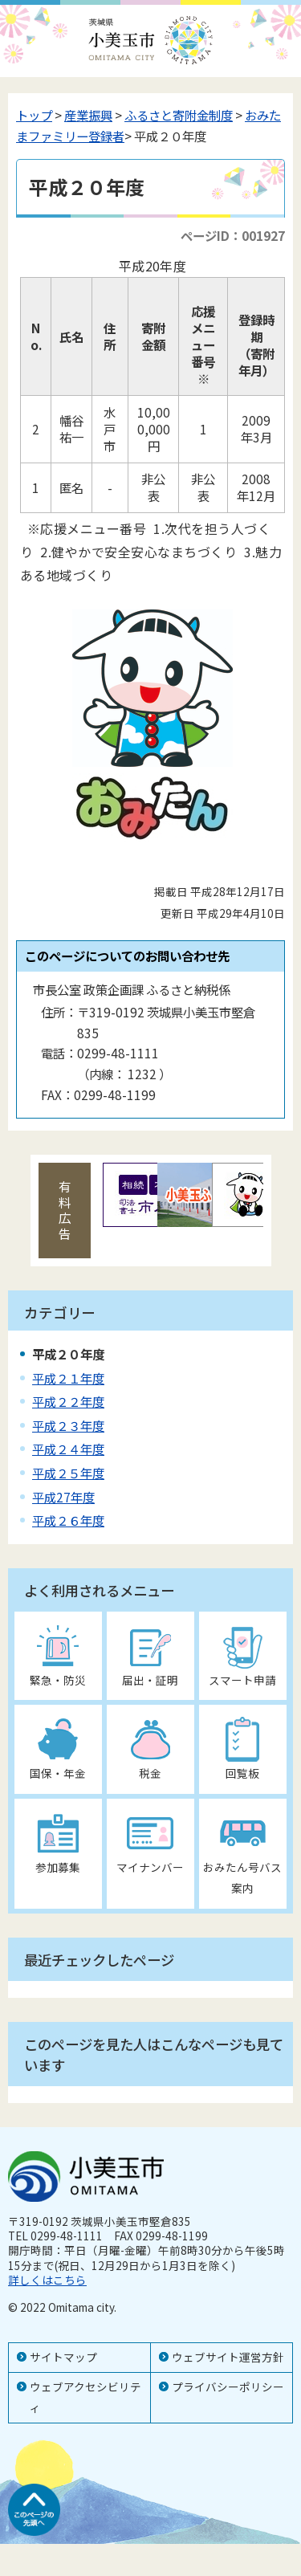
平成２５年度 (68, 1473)
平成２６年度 (68, 1520)
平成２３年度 (68, 1425)
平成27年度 (63, 1497)
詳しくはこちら (47, 2280)
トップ (34, 115)
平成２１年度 (68, 1378)
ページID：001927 (233, 235)
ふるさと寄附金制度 (178, 115)
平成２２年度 (68, 1401)
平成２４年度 (68, 1448)
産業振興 (88, 115)
